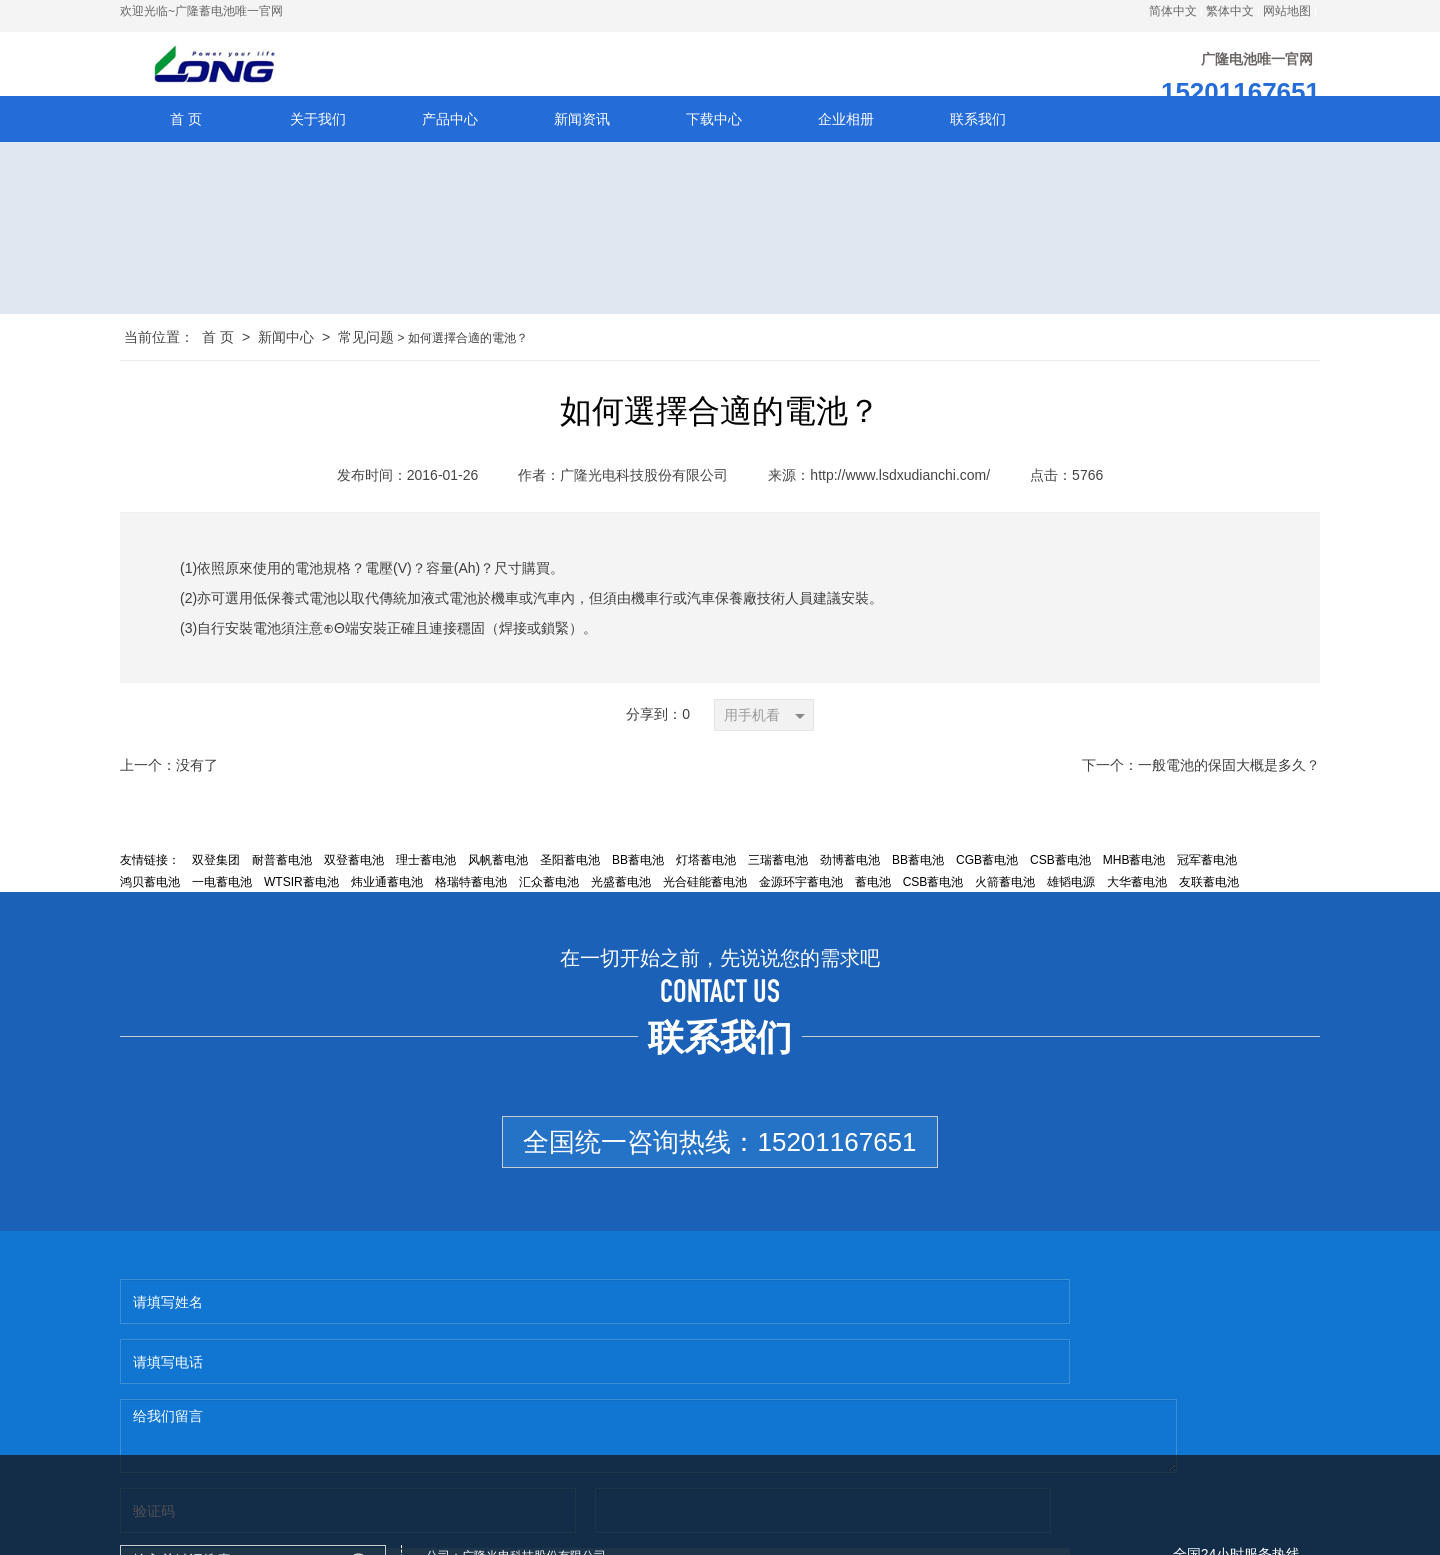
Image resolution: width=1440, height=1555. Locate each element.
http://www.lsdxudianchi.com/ (900, 494)
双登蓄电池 (354, 879)
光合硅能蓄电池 (705, 901)
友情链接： (150, 879)
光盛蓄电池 (621, 901)
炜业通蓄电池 (387, 901)
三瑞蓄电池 (778, 879)
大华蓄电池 (1137, 901)
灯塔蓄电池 (706, 879)
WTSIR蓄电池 (301, 901)
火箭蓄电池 (1005, 901)
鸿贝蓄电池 (150, 901)
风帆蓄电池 (498, 879)
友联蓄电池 (1209, 901)
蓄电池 (873, 901)
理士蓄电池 (426, 879)
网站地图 (1287, 11)
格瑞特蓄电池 (471, 901)
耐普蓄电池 (282, 879)
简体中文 (1173, 11)
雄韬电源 (1071, 901)
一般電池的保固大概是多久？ (1229, 784)
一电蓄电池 (222, 901)
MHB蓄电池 (1134, 879)
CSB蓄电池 (1060, 879)
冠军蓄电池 (1207, 879)
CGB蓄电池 (987, 879)
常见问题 (366, 356)
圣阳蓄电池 (570, 879)
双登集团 (216, 879)
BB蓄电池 (638, 879)
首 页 (218, 356)
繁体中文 (1230, 11)
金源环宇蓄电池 (801, 901)
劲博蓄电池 (850, 879)
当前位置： (159, 356)
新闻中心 (286, 356)
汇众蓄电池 (549, 901)
